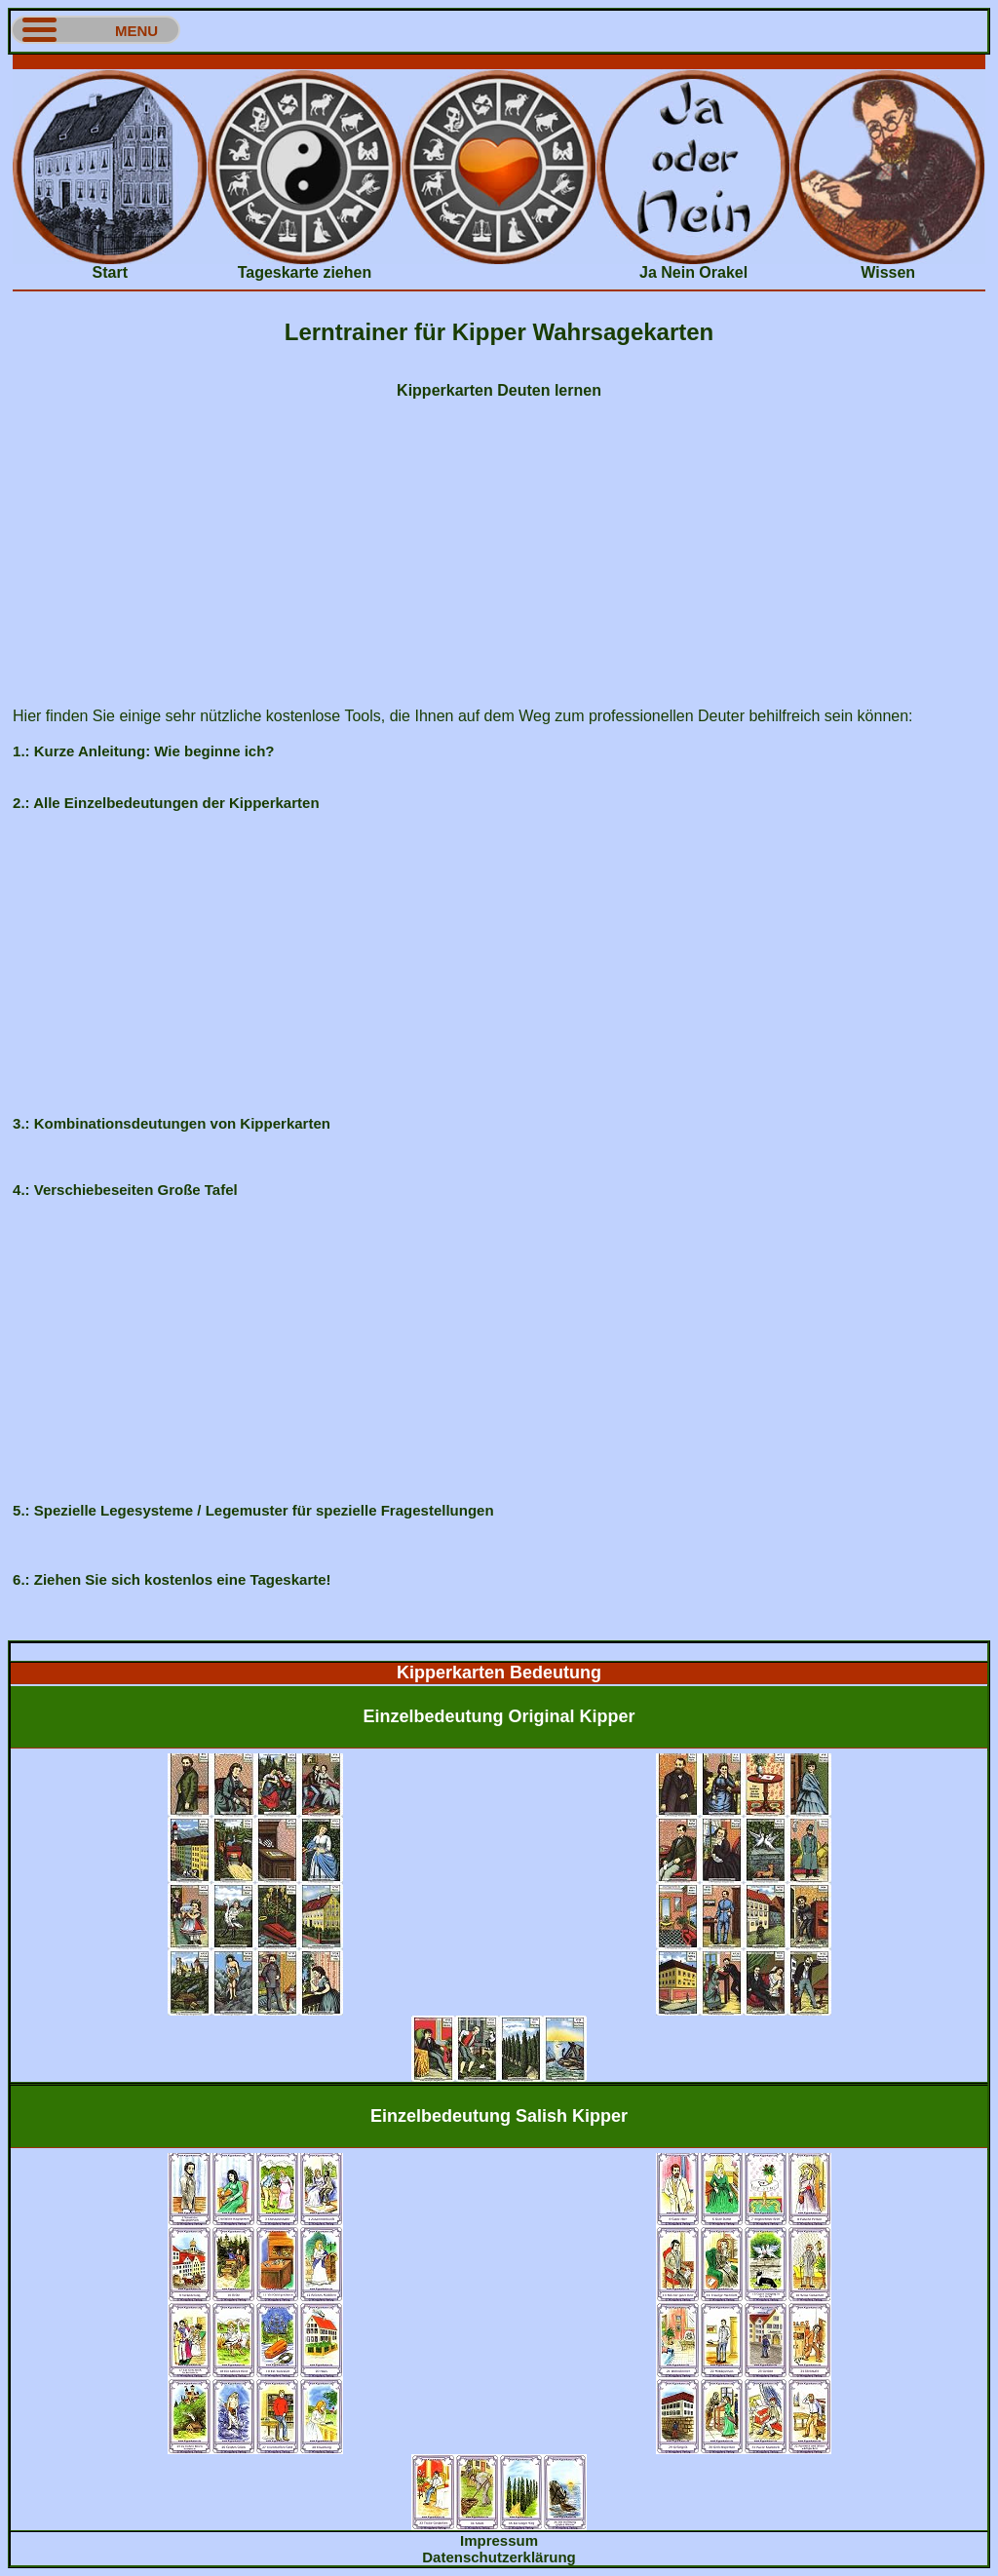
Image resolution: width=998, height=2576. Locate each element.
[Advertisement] (499, 62)
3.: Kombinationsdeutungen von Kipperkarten (171, 1123)
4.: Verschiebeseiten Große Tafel (125, 1189)
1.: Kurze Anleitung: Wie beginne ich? (143, 751)
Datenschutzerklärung (499, 2557)
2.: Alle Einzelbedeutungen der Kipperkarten (166, 802)
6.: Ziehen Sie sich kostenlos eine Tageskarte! (172, 1579)
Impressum (499, 2540)
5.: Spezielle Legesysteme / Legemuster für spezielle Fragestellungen (253, 1510)
